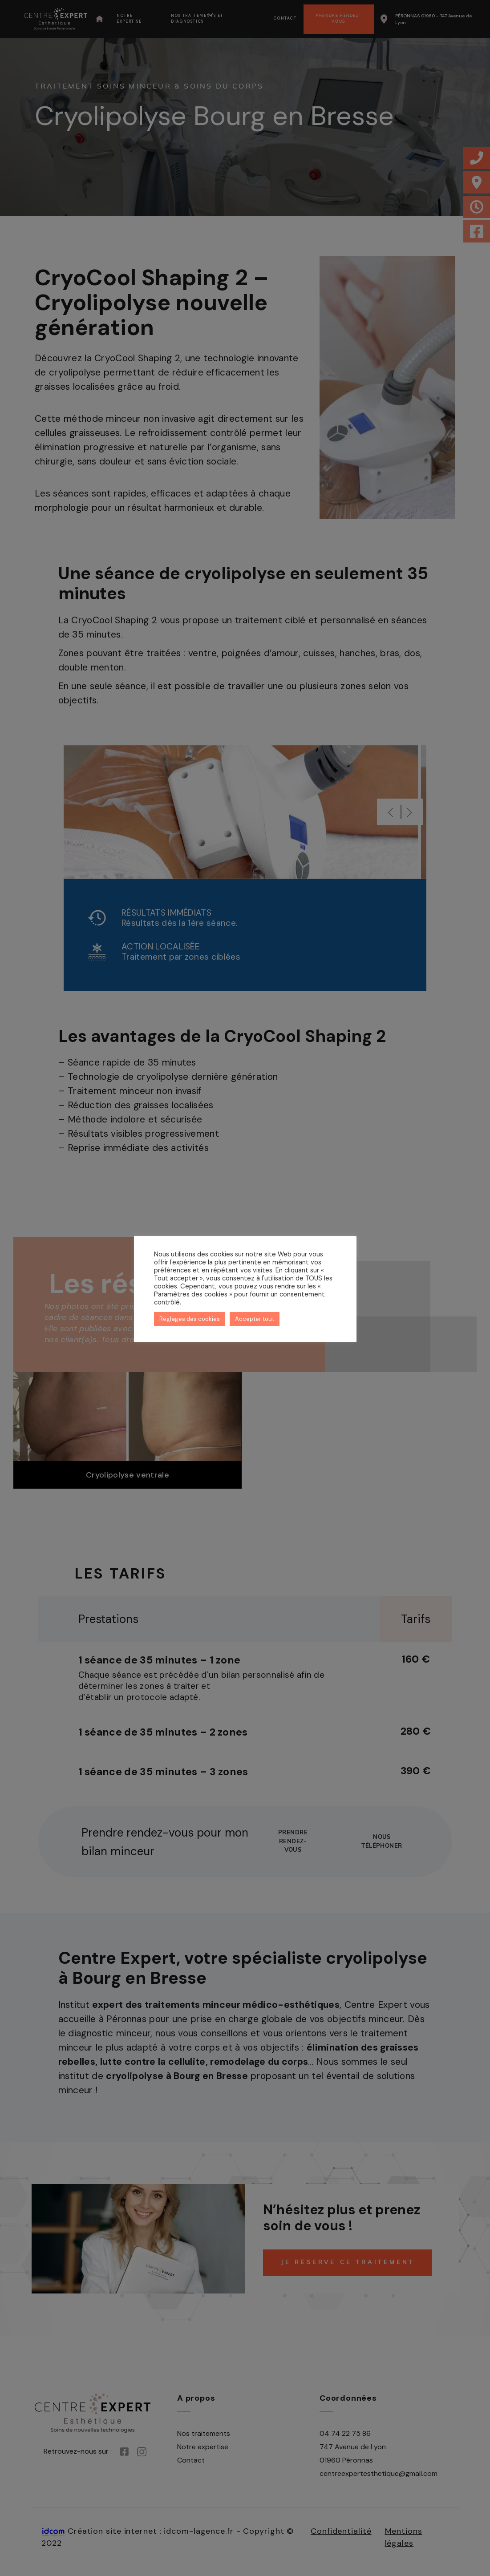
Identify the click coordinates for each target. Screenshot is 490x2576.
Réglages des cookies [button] (189, 1319)
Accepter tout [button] (254, 1319)
